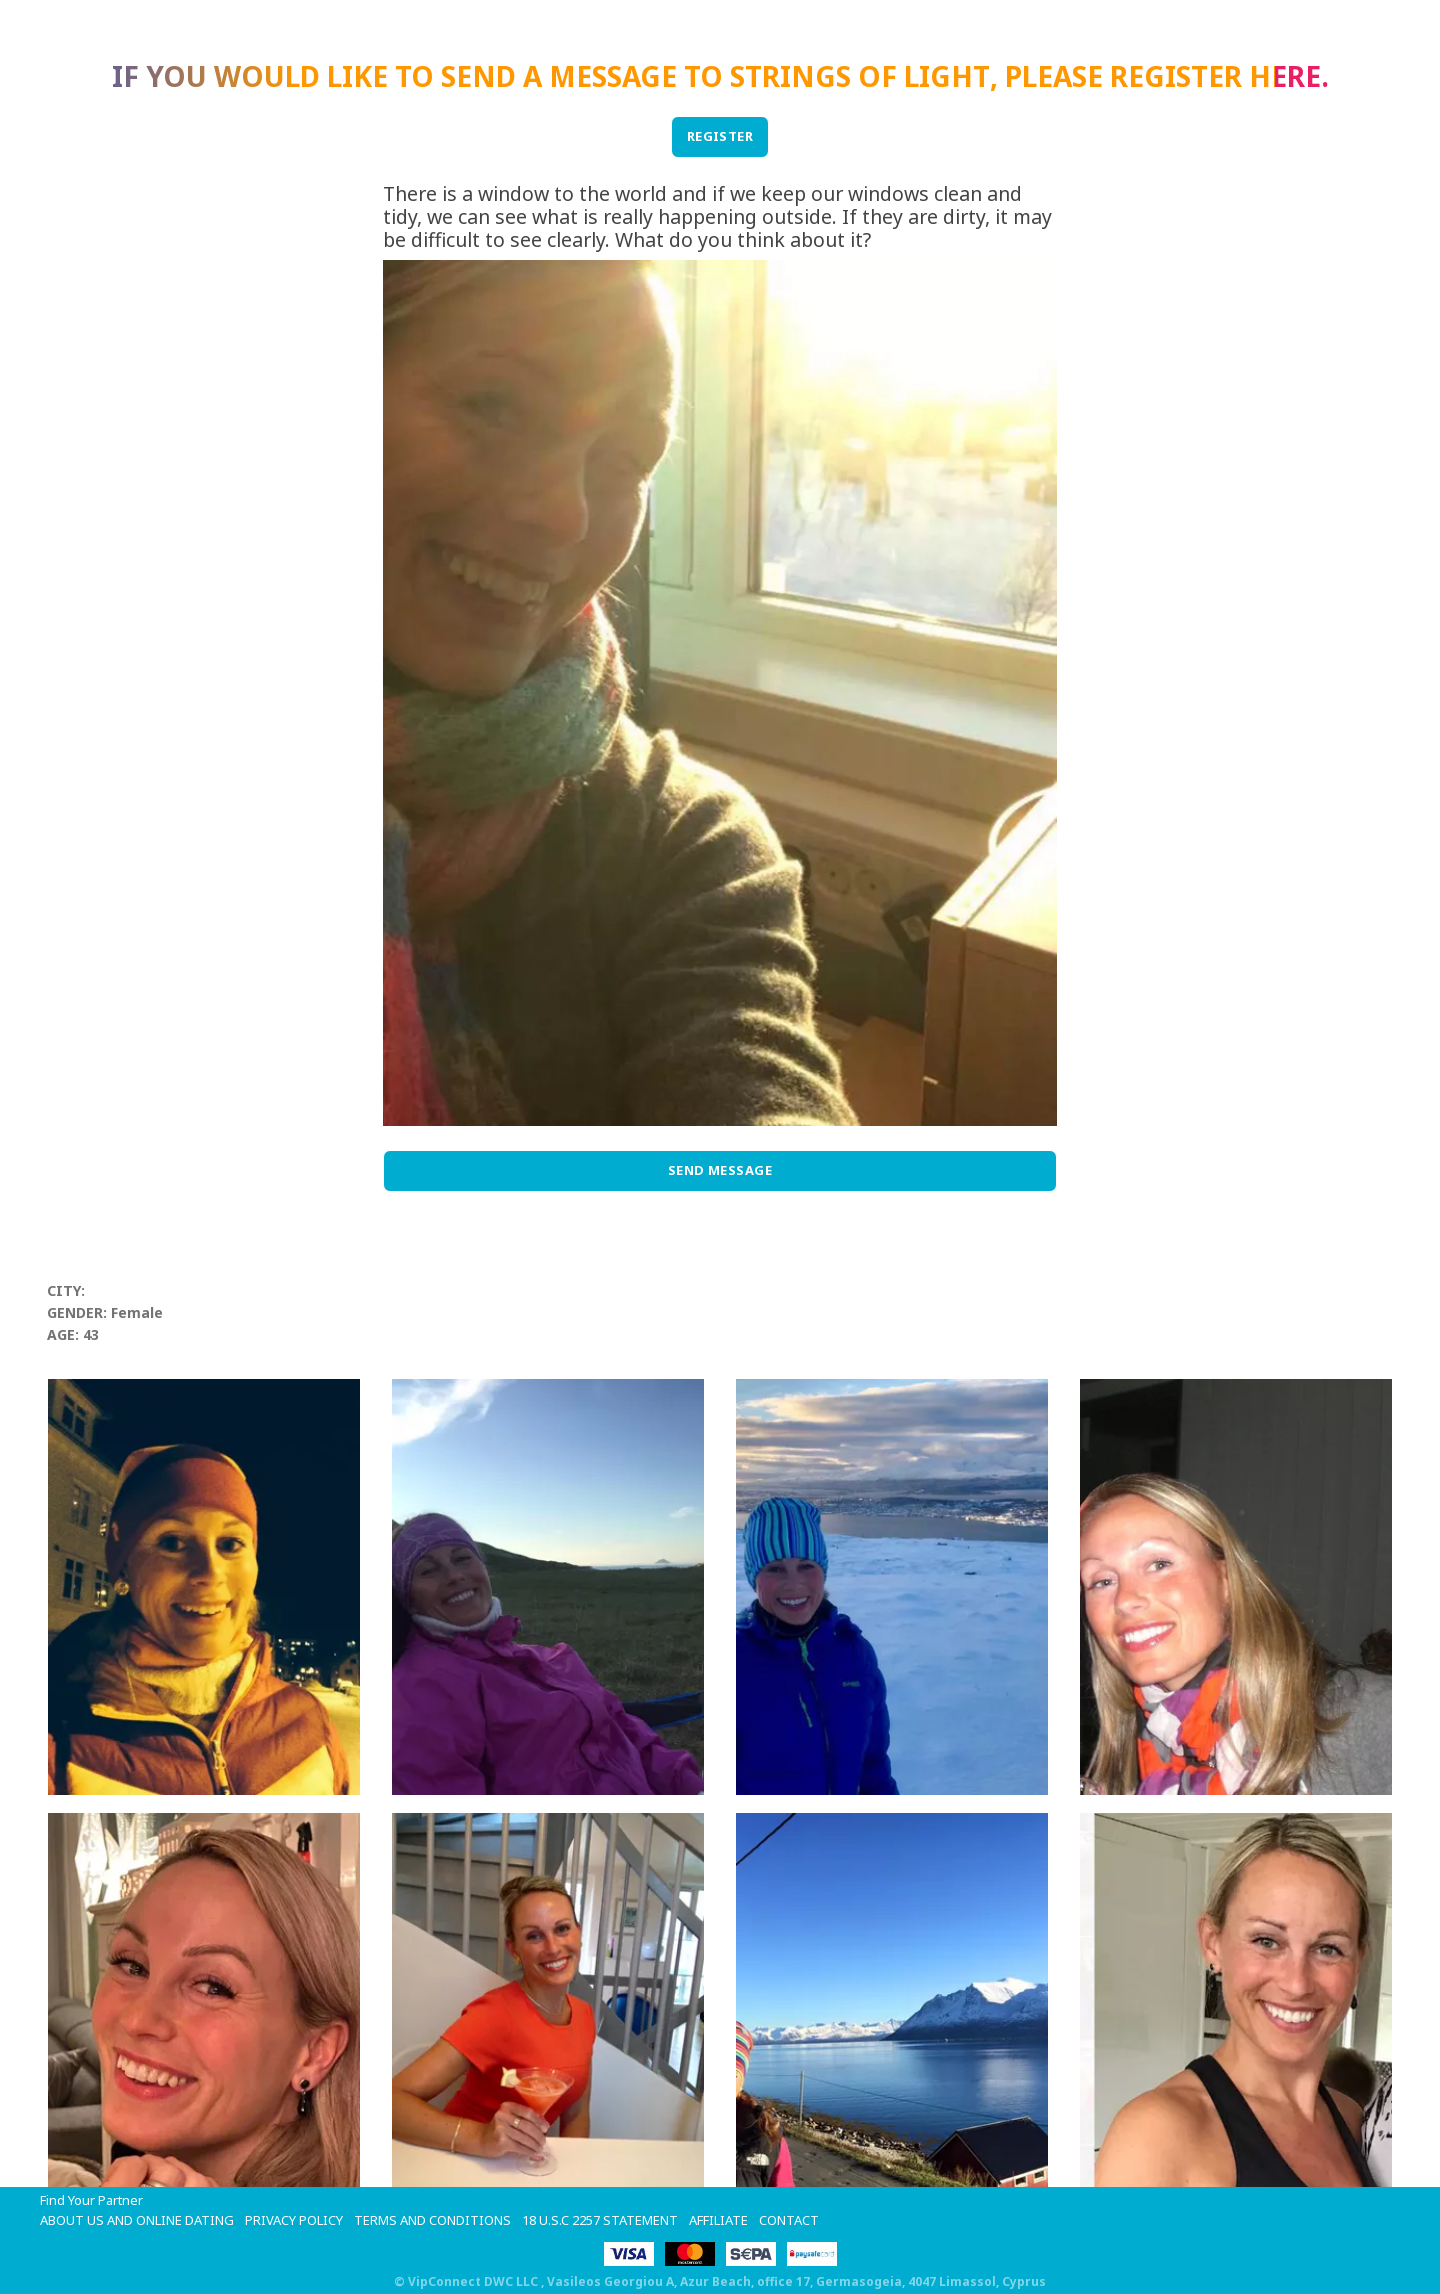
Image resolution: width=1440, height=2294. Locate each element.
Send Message (720, 1170)
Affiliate (718, 2220)
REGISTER (720, 136)
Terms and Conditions (432, 2220)
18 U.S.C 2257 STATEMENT (600, 2220)
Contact (789, 2220)
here (1285, 76)
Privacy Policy (294, 2220)
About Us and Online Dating (137, 2220)
